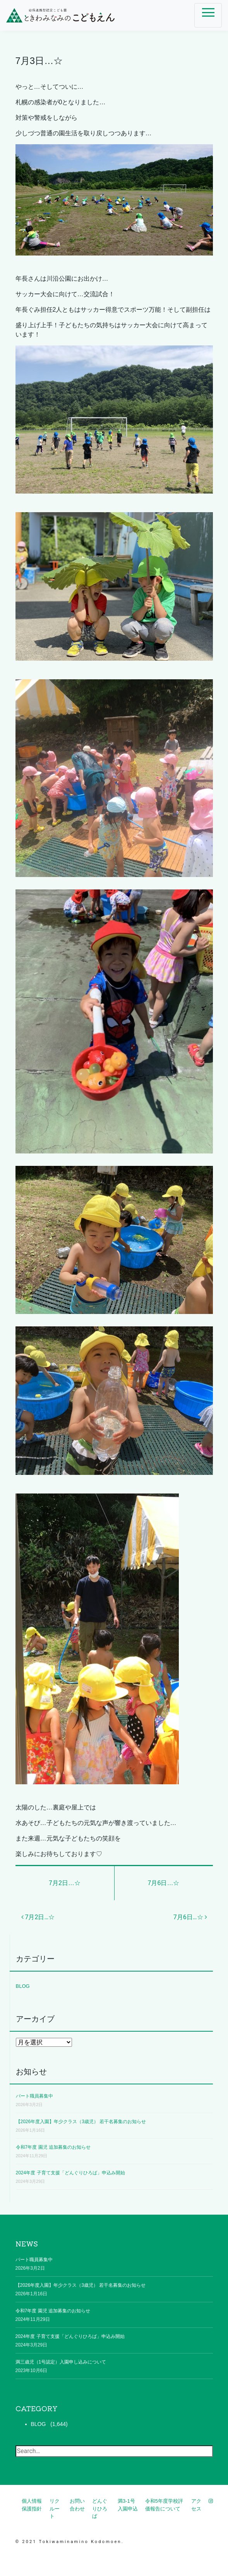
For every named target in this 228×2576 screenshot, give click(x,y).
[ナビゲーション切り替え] (208, 15)
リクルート (55, 2508)
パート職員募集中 (34, 2096)
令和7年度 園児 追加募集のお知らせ (53, 2147)
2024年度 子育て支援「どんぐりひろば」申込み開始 (70, 2172)
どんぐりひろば (99, 2508)
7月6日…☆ (164, 1883)
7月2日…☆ (65, 1883)
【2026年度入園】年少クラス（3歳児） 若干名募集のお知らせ (81, 2121)
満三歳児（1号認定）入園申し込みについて (60, 2362)
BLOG (23, 1986)
